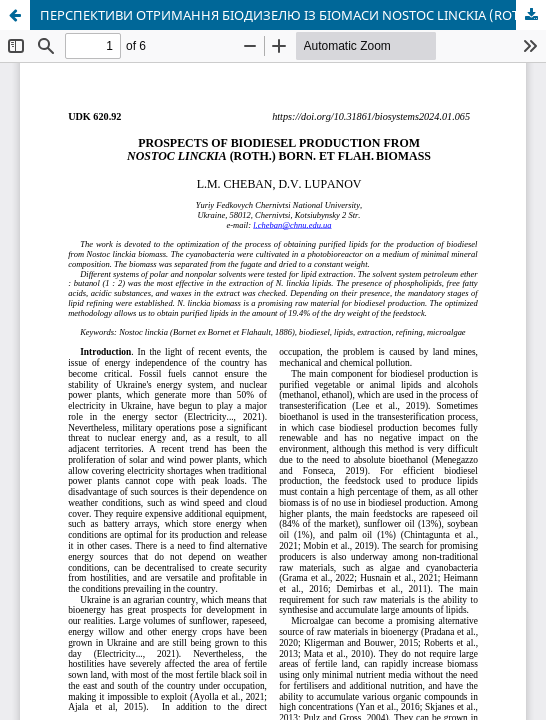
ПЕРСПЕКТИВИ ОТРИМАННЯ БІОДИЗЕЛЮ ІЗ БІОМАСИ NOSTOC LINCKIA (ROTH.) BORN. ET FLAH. (293, 15)
